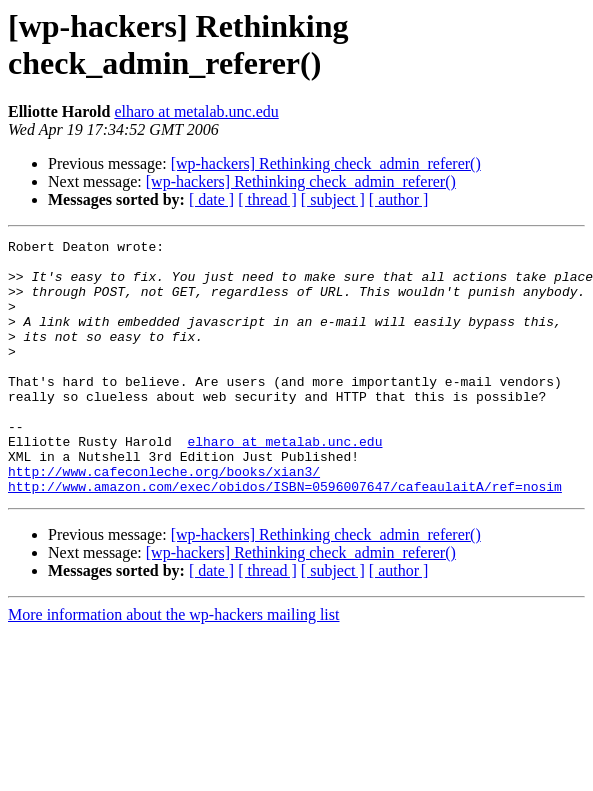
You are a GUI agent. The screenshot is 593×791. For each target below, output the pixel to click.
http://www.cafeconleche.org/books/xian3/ (164, 519)
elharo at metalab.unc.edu (196, 111)
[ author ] (399, 199)
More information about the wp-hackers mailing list (173, 665)
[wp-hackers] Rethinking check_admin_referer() (326, 163)
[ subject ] (333, 199)
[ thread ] (267, 199)
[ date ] (211, 199)
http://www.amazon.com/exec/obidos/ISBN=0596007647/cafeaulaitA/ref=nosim (285, 537)
